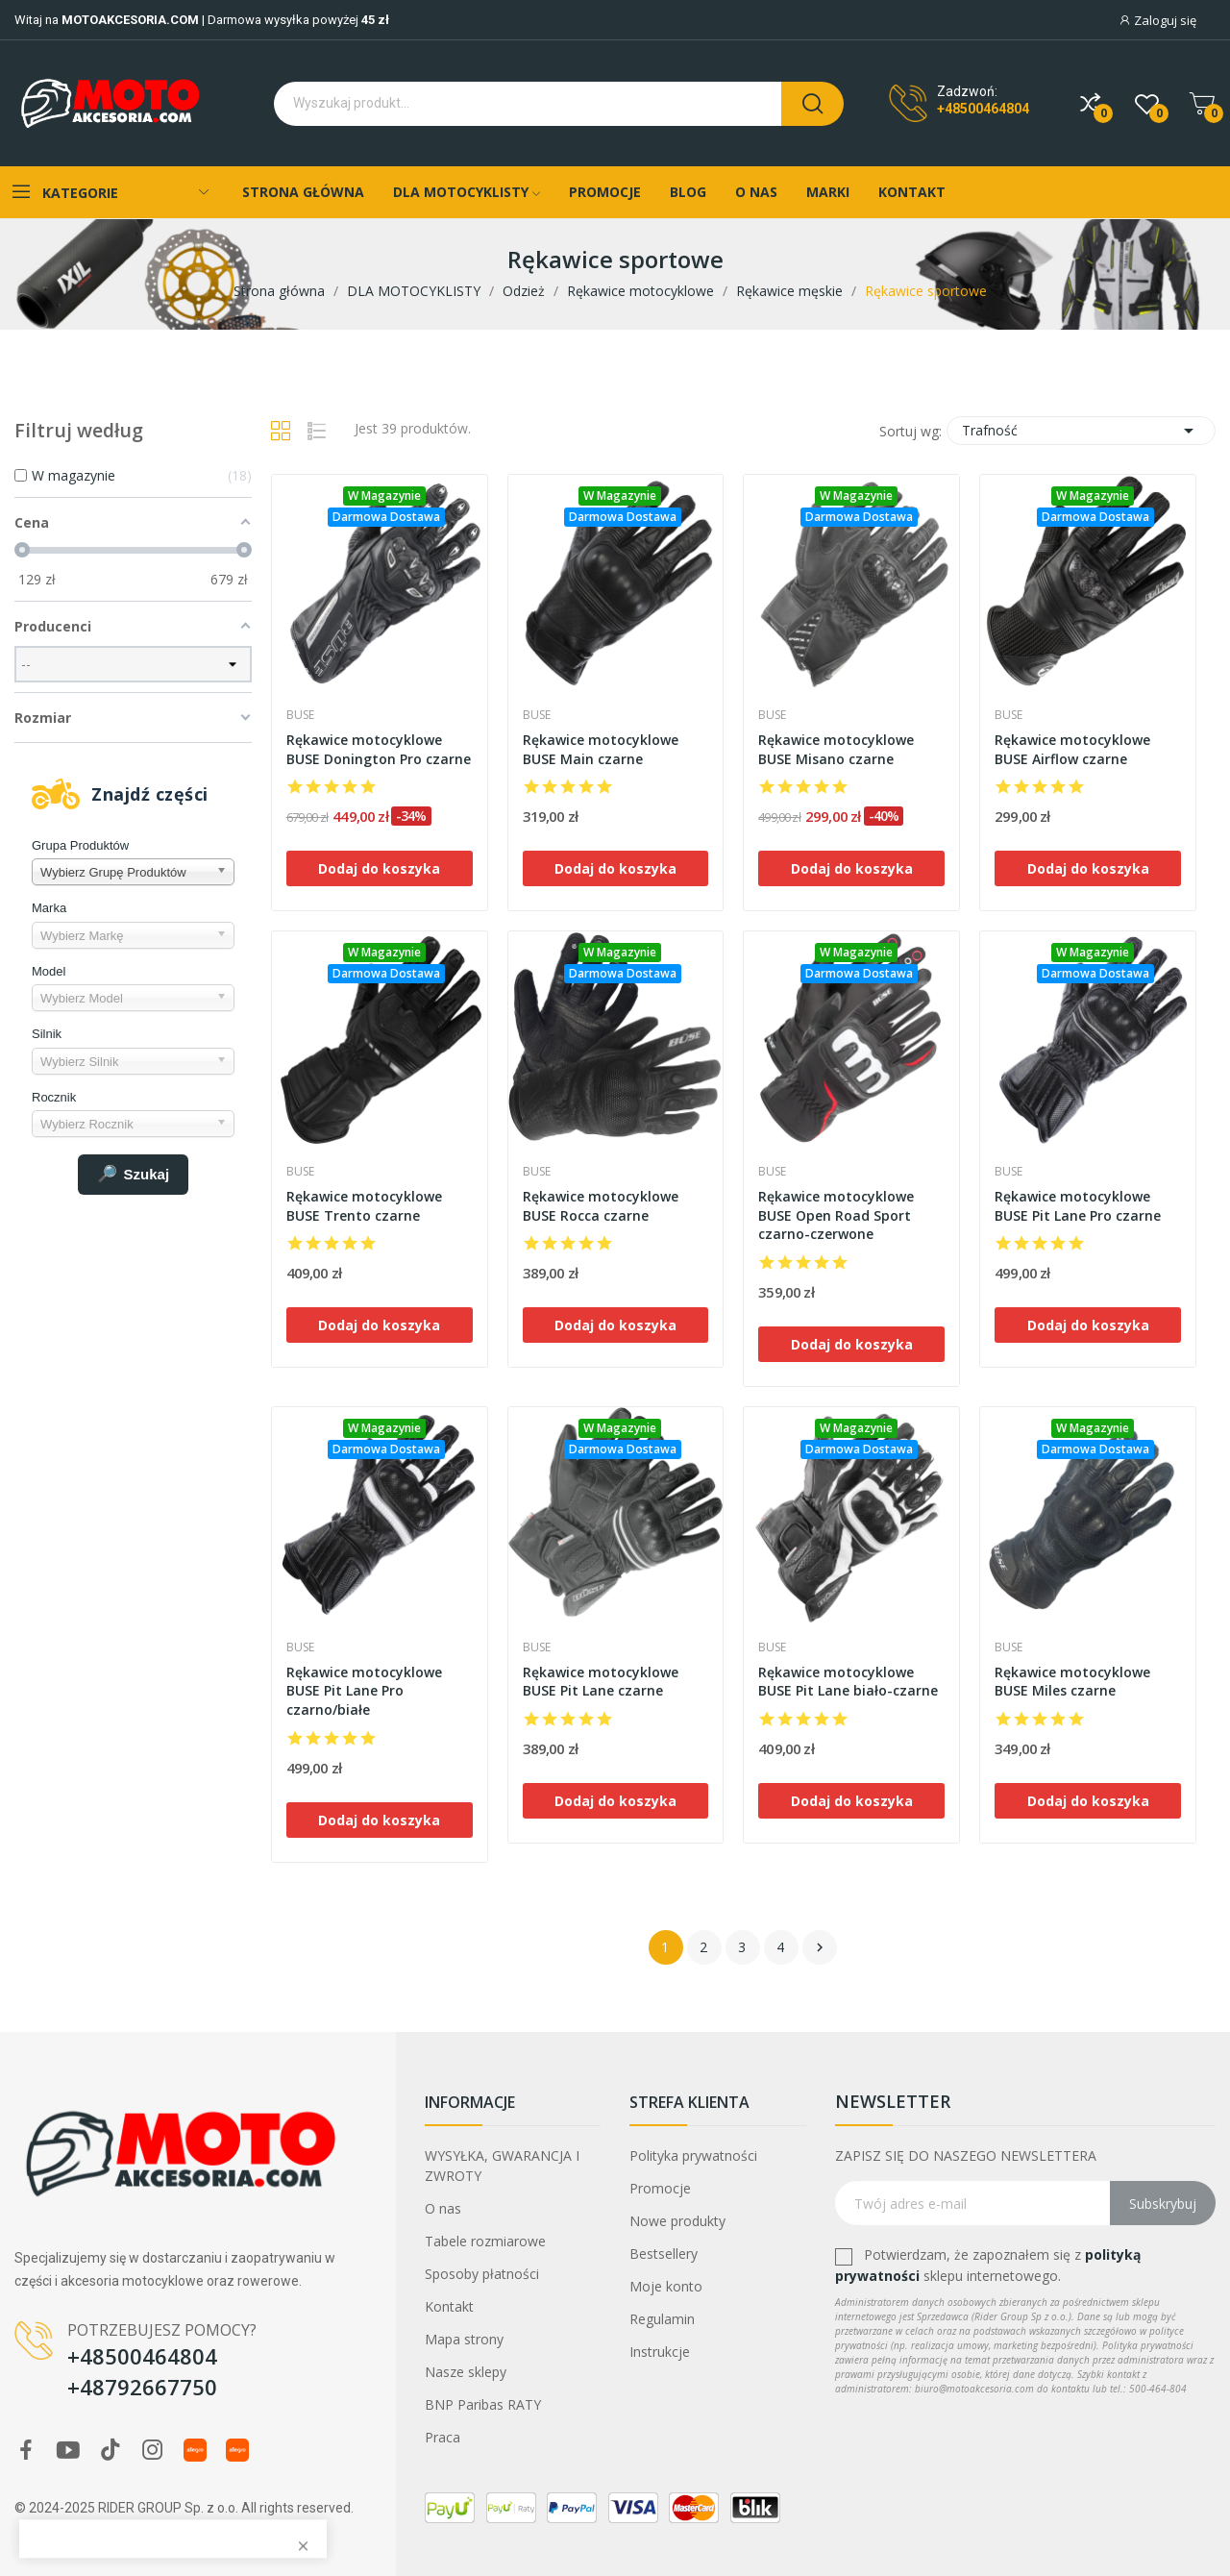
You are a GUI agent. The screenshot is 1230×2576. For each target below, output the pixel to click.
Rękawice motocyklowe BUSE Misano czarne (836, 749)
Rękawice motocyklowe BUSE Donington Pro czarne (378, 749)
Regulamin (662, 2319)
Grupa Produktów (80, 845)
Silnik (47, 1034)
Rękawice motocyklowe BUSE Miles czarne (1072, 1681)
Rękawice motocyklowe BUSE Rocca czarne (600, 1206)
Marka (49, 908)
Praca (442, 2437)
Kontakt (449, 2306)
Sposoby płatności (482, 2274)
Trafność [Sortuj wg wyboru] (1081, 430)
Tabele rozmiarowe (485, 2241)
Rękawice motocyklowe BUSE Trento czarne (364, 1206)
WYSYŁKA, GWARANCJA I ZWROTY (502, 2165)
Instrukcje (659, 2351)
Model (48, 971)
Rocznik (54, 1097)
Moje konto (665, 2286)
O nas (443, 2208)
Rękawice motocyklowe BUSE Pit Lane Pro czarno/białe (364, 1691)
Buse (300, 715)
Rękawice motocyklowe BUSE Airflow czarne (1072, 749)
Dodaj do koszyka (379, 868)
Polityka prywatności (693, 2155)
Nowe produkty (677, 2221)
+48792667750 (142, 2386)
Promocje (660, 2188)
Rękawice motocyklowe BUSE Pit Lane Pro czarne (1078, 1206)
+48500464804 (983, 108)
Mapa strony (464, 2339)
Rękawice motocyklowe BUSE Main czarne (600, 749)
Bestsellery (663, 2253)
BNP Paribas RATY (483, 2404)
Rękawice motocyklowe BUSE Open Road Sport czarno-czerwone (836, 1215)
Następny (819, 1947)
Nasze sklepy (465, 2372)
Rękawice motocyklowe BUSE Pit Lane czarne (600, 1681)
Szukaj (133, 1174)
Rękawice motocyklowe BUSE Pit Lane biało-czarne (848, 1681)
